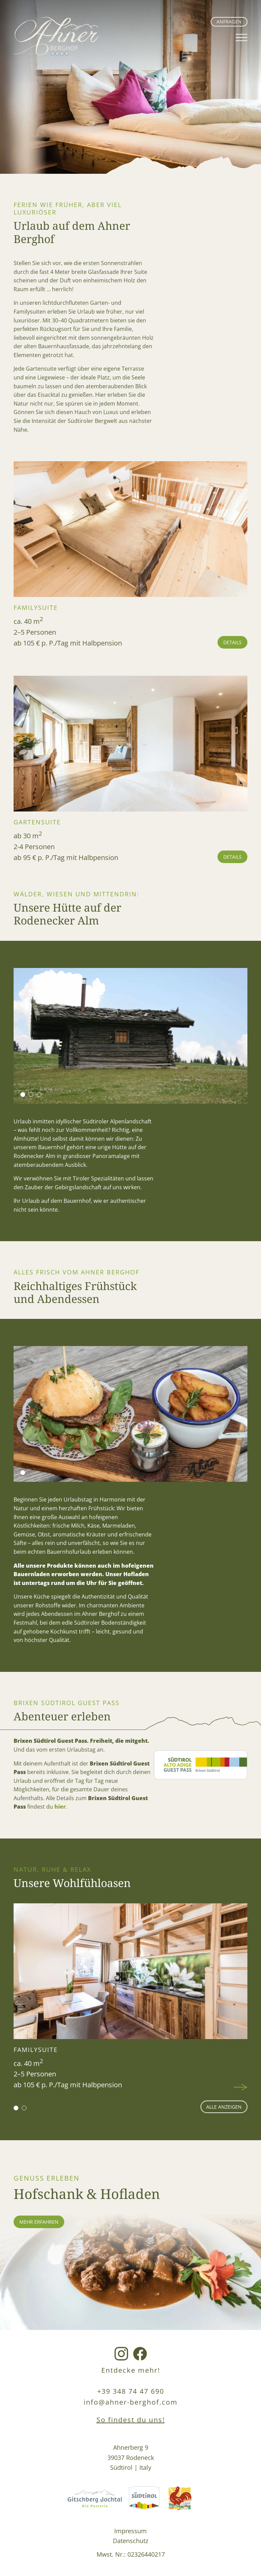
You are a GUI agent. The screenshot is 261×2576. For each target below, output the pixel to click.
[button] (22, 1094)
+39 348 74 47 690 (130, 2391)
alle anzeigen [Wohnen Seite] (224, 2107)
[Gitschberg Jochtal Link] (95, 2499)
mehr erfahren (38, 2222)
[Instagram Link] (121, 2354)
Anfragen (229, 21)
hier (60, 1806)
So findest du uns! (131, 2419)
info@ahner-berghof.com (131, 2402)
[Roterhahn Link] (179, 2499)
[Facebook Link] (140, 2354)
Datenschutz (130, 2540)
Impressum (130, 2530)
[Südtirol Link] (144, 2499)
